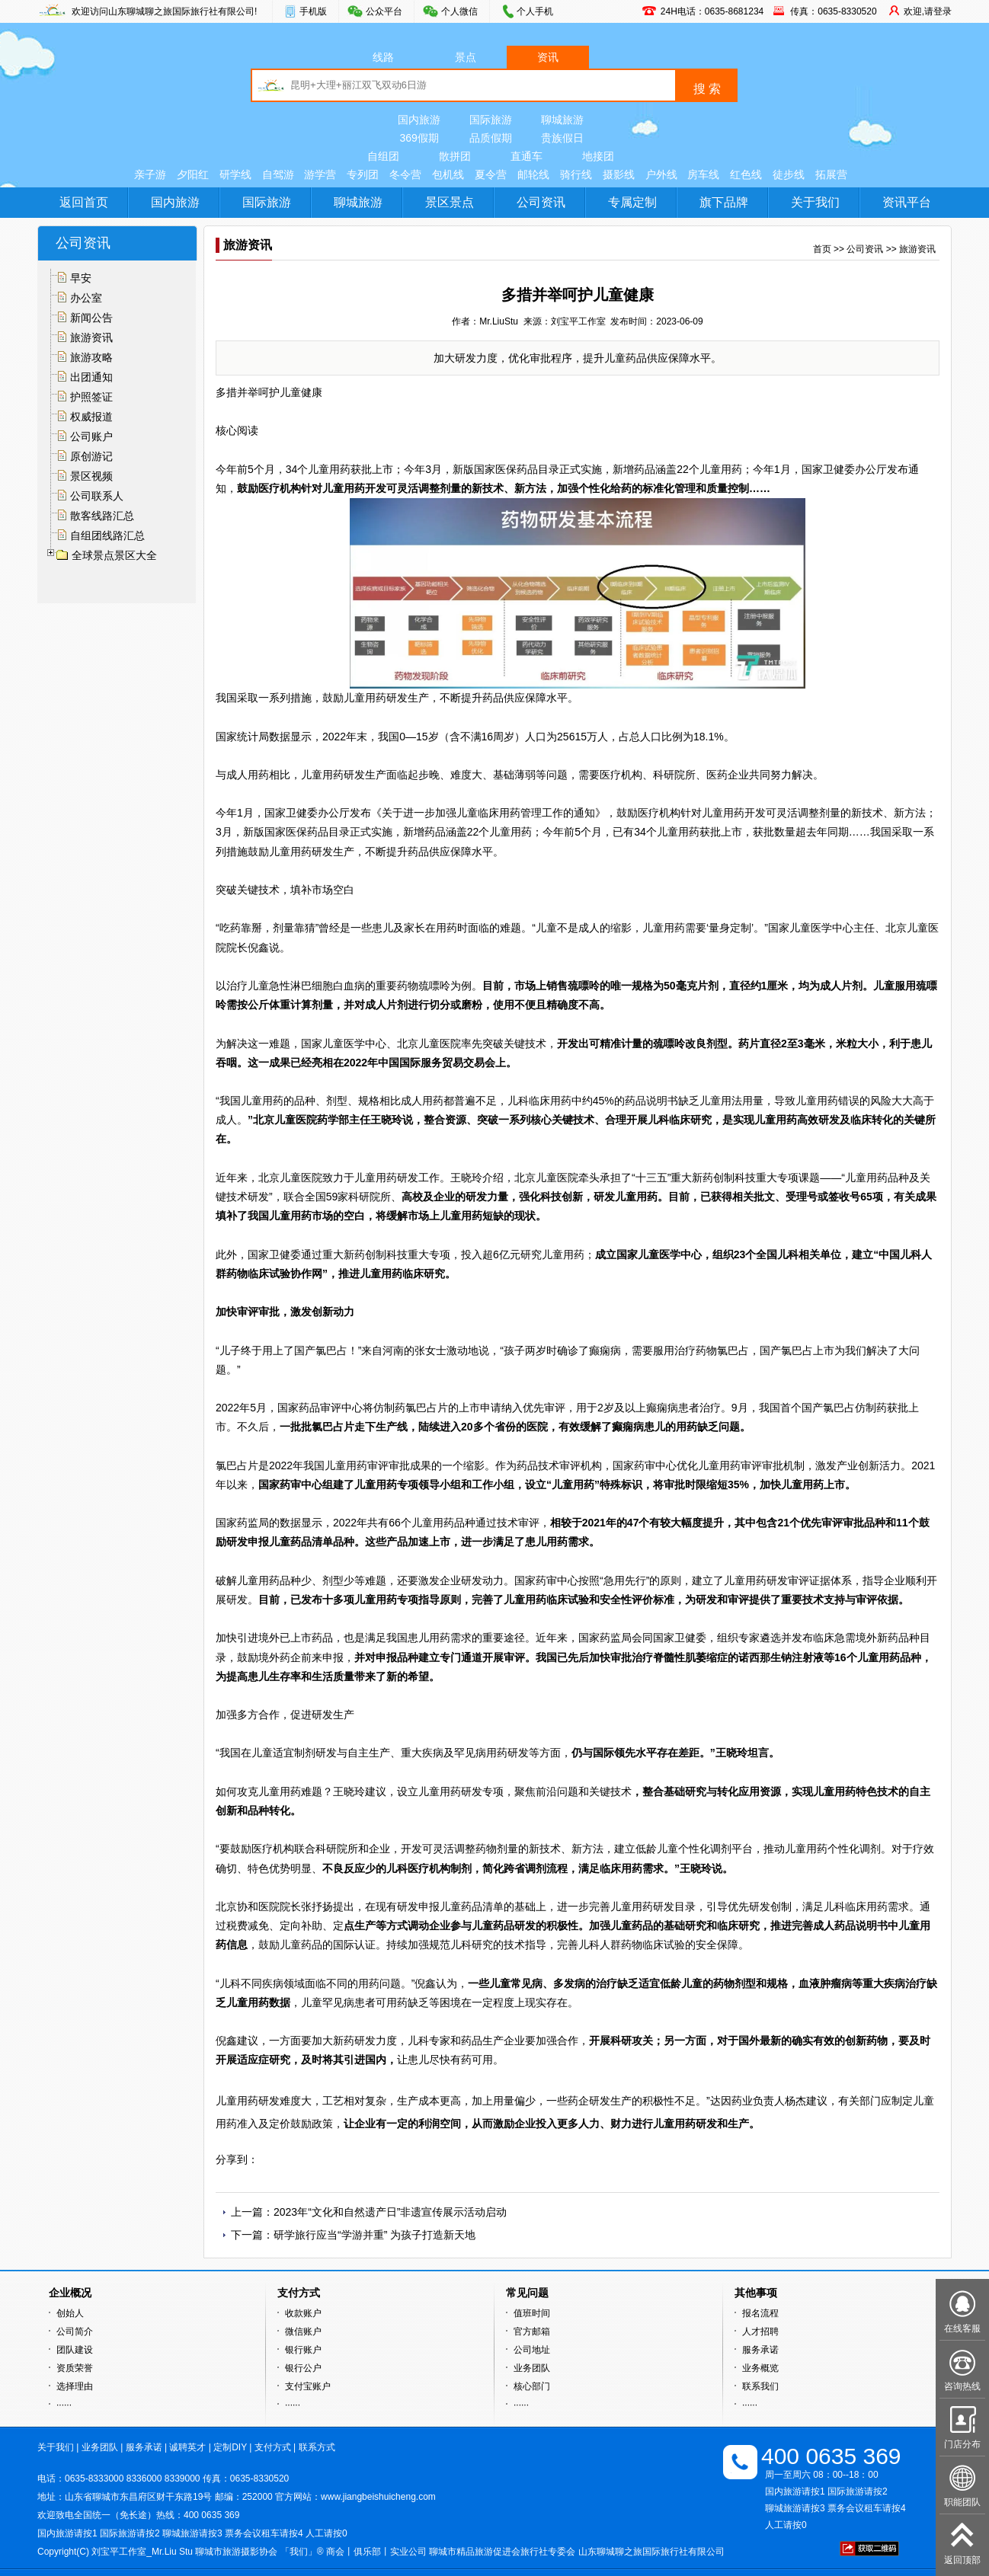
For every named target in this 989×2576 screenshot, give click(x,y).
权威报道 (91, 417)
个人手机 (535, 11)
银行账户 (303, 2349)
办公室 (86, 298)
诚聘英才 (187, 2447)
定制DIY (230, 2447)
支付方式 (272, 2447)
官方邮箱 (532, 2331)
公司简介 (74, 2331)
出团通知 (91, 377)
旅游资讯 (91, 337)
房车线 (703, 174)
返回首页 (83, 202)
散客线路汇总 (102, 516)
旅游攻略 (91, 357)
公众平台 (384, 11)
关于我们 (815, 202)
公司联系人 (96, 496)
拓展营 (831, 174)
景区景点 (449, 202)
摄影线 (619, 174)
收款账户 (303, 2313)
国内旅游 (419, 119)
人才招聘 (760, 2331)
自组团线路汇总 (107, 535)
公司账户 (91, 436)
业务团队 (532, 2368)
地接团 (598, 156)
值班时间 (532, 2313)
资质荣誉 (74, 2368)
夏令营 (491, 174)
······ (64, 2404)
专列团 (363, 174)
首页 (822, 249)
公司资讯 (541, 202)
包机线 (448, 174)
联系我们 (760, 2386)
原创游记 (91, 456)
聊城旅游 (562, 119)
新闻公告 (91, 318)
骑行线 (576, 174)
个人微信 (459, 11)
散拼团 (455, 156)
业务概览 (760, 2368)
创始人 (70, 2313)
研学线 (235, 174)
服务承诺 (760, 2349)
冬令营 (405, 174)
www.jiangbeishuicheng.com (378, 2496)
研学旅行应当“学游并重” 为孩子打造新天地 (374, 2235)
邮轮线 (533, 174)
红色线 (746, 174)
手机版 (313, 11)
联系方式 (317, 2447)
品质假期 (490, 138)
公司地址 (532, 2349)
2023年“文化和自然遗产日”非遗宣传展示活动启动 (390, 2212)
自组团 (383, 156)
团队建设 (74, 2349)
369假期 (418, 138)
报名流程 (760, 2313)
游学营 (320, 174)
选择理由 (74, 2386)
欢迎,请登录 (928, 11)
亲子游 (150, 174)
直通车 (527, 156)
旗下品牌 (723, 202)
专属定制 (632, 202)
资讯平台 (906, 202)
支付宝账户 (308, 2386)
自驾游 (278, 174)
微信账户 (303, 2331)
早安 (80, 278)
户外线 (661, 174)
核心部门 (532, 2386)
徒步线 (789, 174)
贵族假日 (562, 138)
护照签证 (91, 397)
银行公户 (303, 2368)
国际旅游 (490, 119)
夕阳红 (193, 174)
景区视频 (91, 476)
